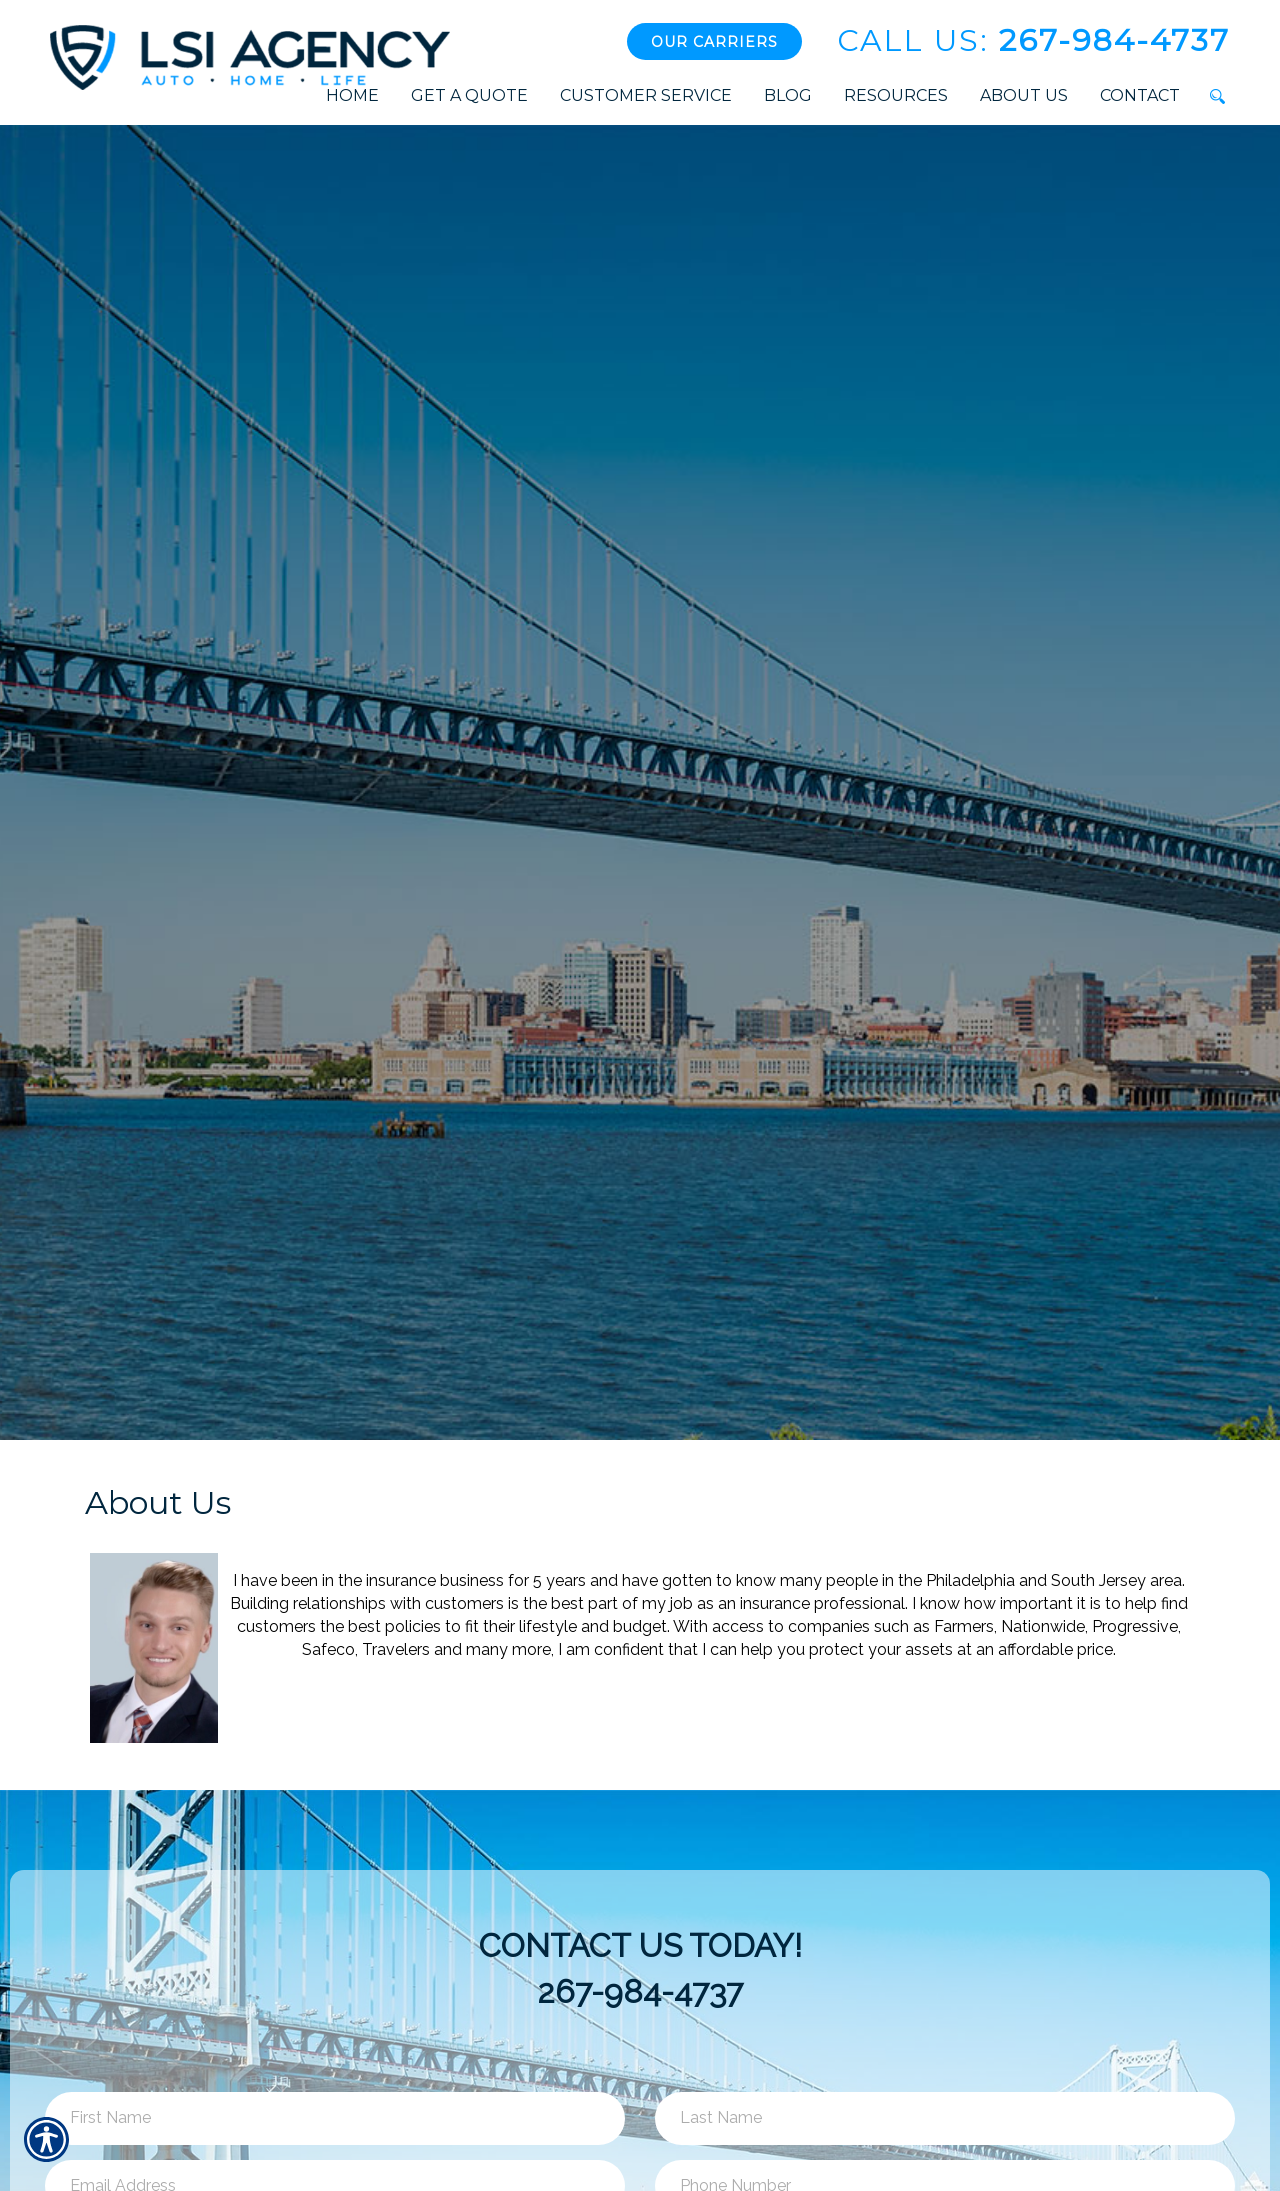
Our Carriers (714, 42)
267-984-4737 (1033, 40)
